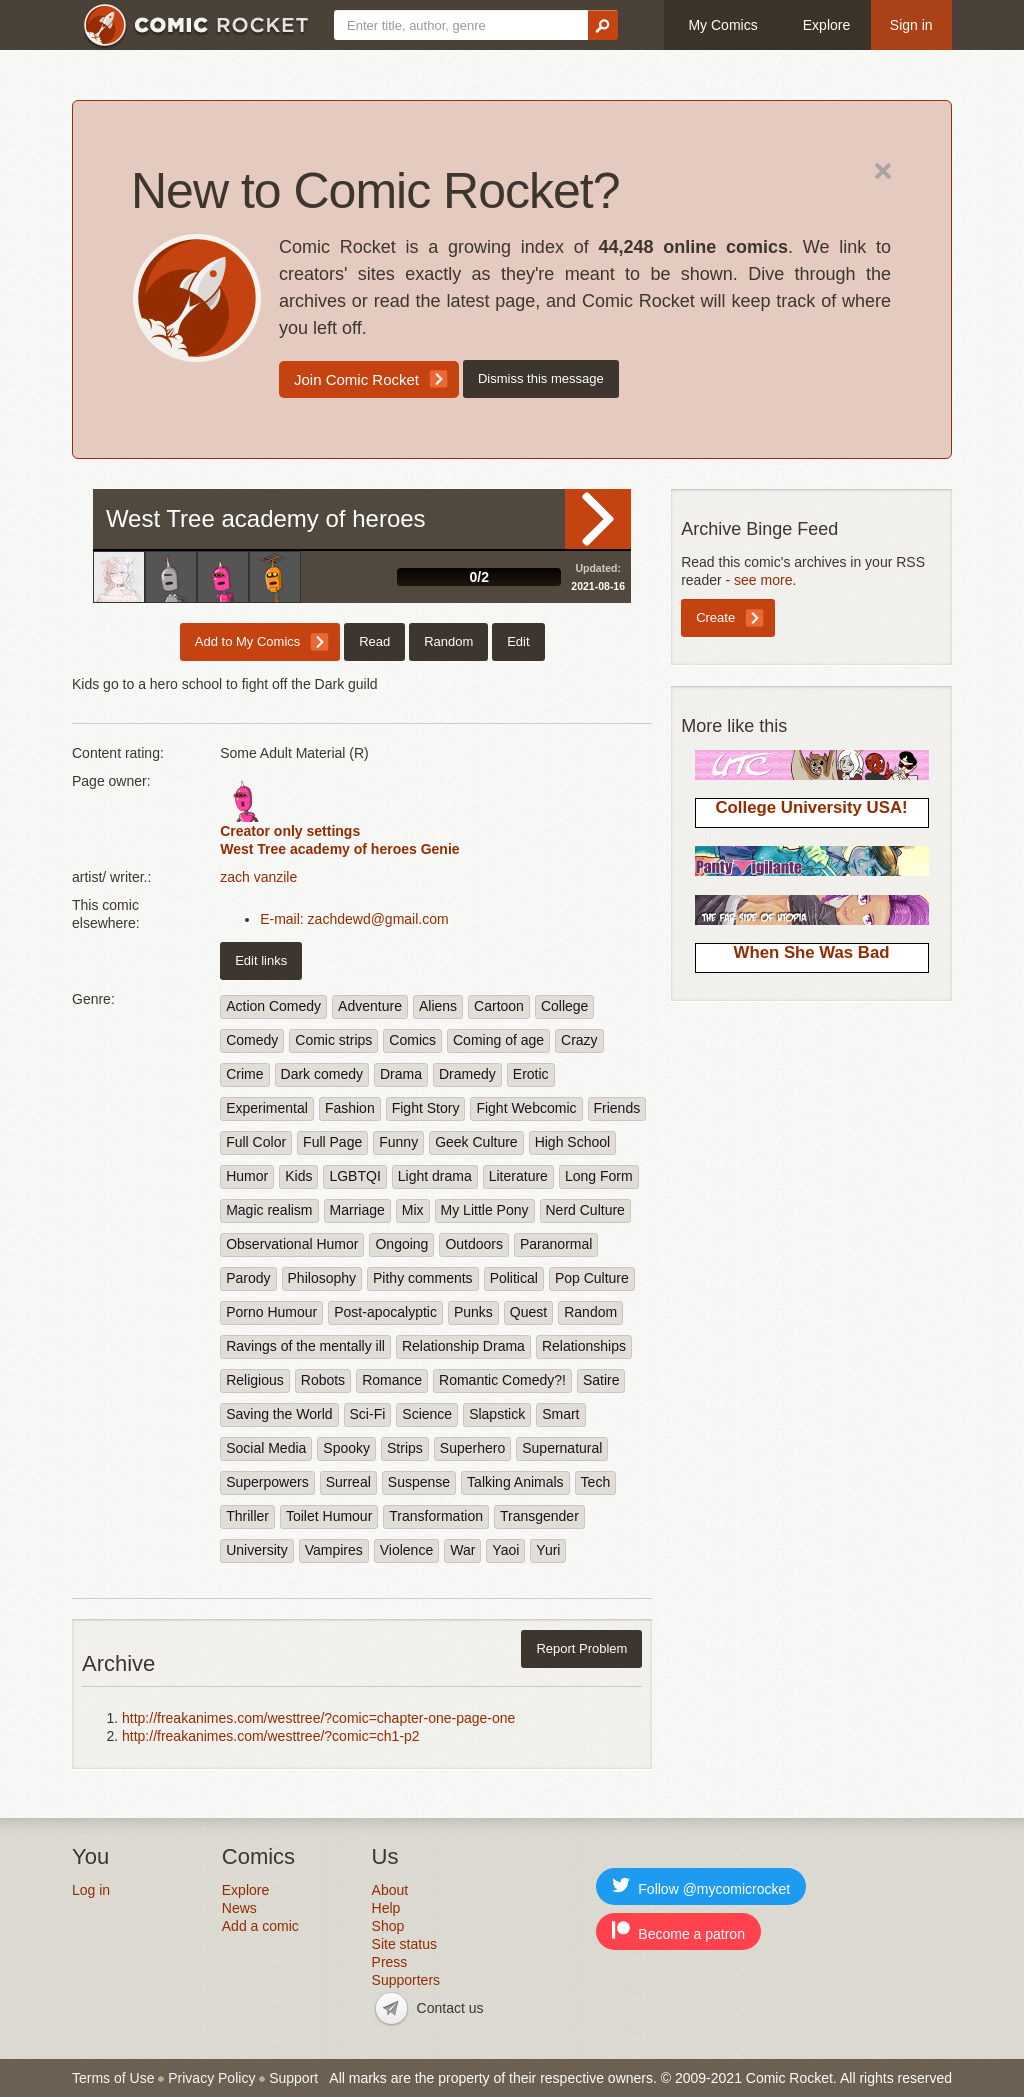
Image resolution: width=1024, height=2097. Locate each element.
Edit (518, 641)
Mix (413, 1210)
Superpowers (267, 1482)
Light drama (435, 1176)
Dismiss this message (541, 378)
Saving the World (279, 1414)
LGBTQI (354, 1176)
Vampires (334, 1550)
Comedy (252, 1040)
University (256, 1550)
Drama (401, 1074)
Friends (617, 1108)
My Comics (722, 25)
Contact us (450, 2008)
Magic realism (269, 1210)
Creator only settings (290, 831)
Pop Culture (592, 1278)
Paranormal (556, 1244)
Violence (406, 1550)
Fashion (350, 1108)
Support (293, 2078)
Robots (323, 1380)
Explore (826, 25)
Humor (247, 1176)
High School (573, 1142)
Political (514, 1278)
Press (390, 1962)
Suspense (419, 1482)
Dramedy (467, 1074)
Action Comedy (273, 1006)
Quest (528, 1312)
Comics (412, 1040)
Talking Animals (515, 1482)
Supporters (406, 1980)
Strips (405, 1448)
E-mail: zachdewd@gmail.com (354, 919)
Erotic (531, 1074)
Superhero (472, 1448)
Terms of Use (113, 2078)
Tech (596, 1482)
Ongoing (401, 1244)
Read (598, 519)
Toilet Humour (329, 1516)
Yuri (548, 1550)
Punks (473, 1312)
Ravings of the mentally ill (305, 1346)
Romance (392, 1380)
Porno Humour (271, 1312)
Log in (91, 1890)
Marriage (357, 1210)
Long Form (599, 1176)
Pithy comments (423, 1278)
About (390, 1890)
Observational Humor (292, 1244)
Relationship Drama (463, 1346)
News (239, 1908)
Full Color (256, 1142)
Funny (398, 1142)
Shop (388, 1926)
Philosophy (322, 1278)
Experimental (267, 1108)
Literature (518, 1176)
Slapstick (497, 1414)
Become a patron (678, 1931)
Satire (601, 1380)
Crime (244, 1074)
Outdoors (474, 1244)
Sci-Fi (368, 1414)
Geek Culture (476, 1142)
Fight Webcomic (526, 1108)
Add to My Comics (247, 641)
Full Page (332, 1142)
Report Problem (581, 1648)
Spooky (346, 1448)
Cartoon (499, 1006)
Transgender (539, 1516)
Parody (248, 1278)
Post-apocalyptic (385, 1312)
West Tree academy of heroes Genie (339, 849)
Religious (255, 1380)
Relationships (584, 1346)
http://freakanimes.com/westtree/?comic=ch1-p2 (271, 1736)
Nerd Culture (585, 1210)
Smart (560, 1414)
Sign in (911, 25)
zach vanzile (258, 877)
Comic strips (333, 1040)
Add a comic (260, 1926)
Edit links (261, 960)
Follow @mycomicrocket (701, 1886)
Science (427, 1414)
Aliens (438, 1006)
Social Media (266, 1448)
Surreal (348, 1482)
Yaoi (505, 1550)
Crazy (579, 1040)
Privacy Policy (211, 2078)
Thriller (247, 1516)
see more (763, 580)
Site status (404, 1944)
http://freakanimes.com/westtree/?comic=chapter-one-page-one (318, 1718)
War (462, 1550)
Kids (298, 1176)
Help (386, 1908)
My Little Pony (485, 1210)
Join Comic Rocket (356, 379)
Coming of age (498, 1040)
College (564, 1006)
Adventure (370, 1006)
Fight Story (426, 1108)
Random (448, 641)
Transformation (436, 1516)
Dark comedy (322, 1074)
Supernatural (562, 1448)
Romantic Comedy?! (502, 1380)
